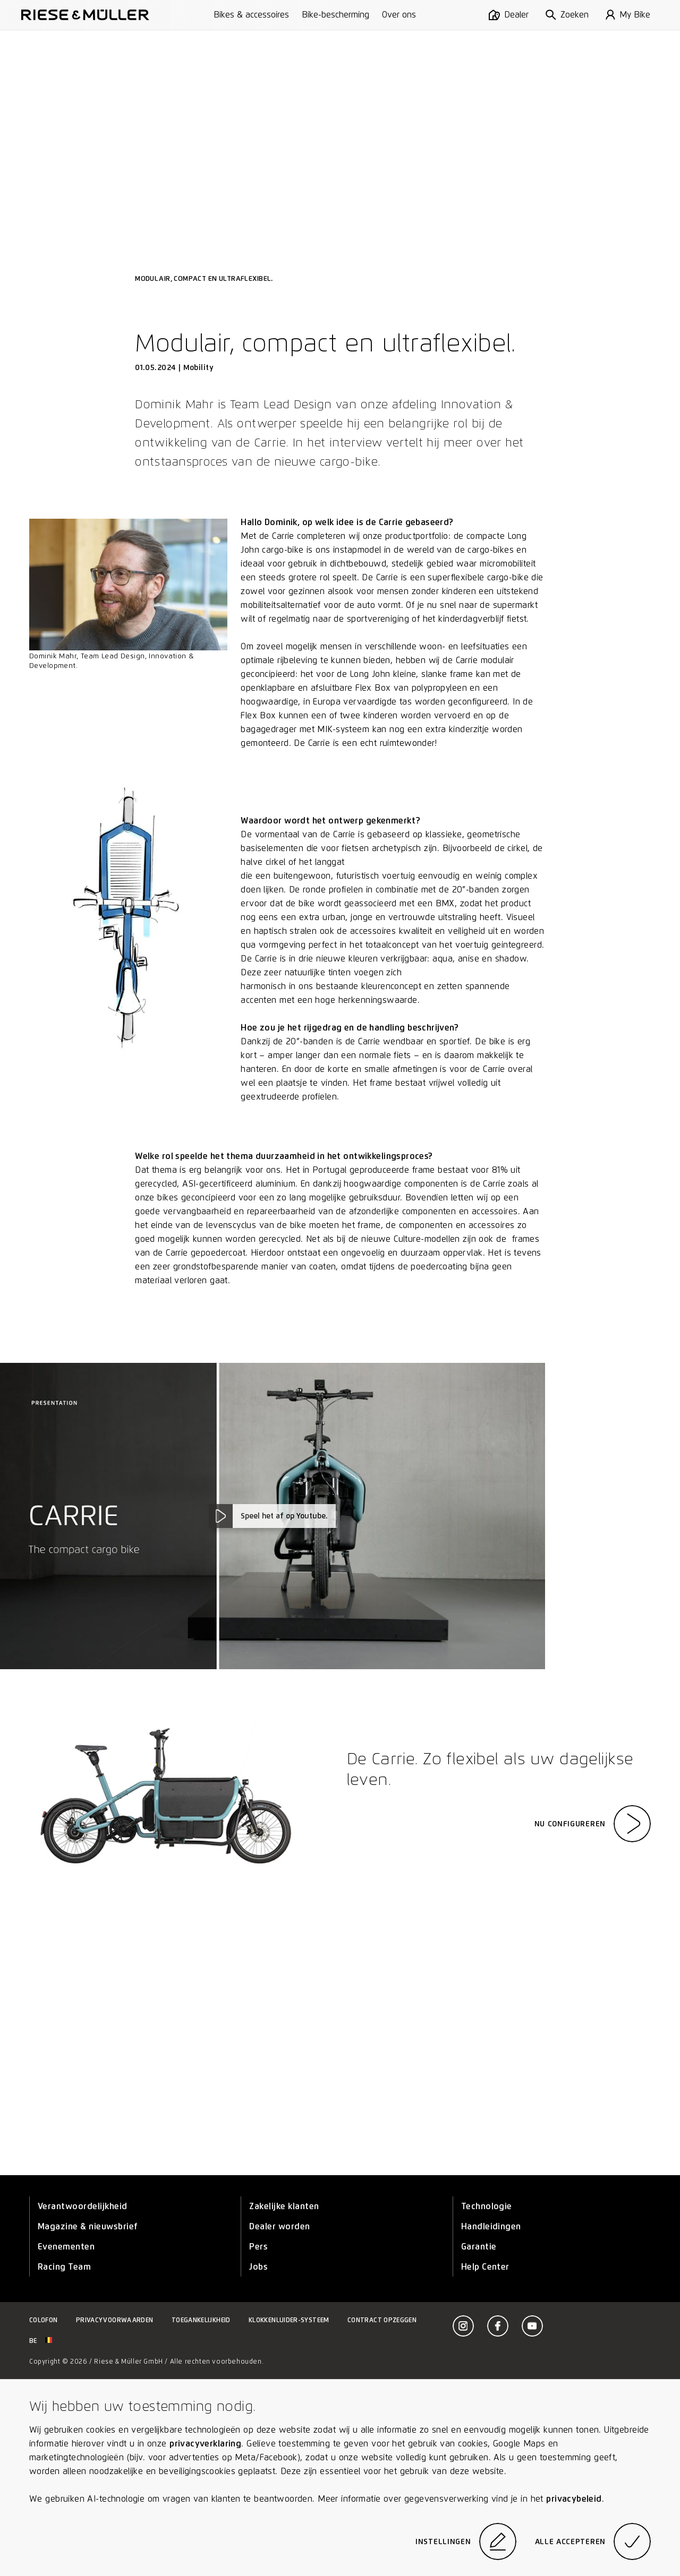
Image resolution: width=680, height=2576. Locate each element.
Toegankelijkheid (201, 2320)
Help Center (485, 2267)
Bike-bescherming (335, 15)
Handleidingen (491, 2226)
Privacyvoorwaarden (114, 2320)
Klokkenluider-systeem (289, 2320)
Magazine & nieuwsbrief (88, 2226)
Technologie (486, 2206)
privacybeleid (573, 2499)
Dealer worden (279, 2226)
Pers (258, 2247)
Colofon (43, 2320)
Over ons (399, 15)
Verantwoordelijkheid (83, 2206)
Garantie (479, 2247)
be (40, 2341)
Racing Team (64, 2267)
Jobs (258, 2267)
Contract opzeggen (381, 2320)
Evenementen (66, 2247)
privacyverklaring (205, 2443)
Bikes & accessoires (251, 15)
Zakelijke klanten (284, 2206)
